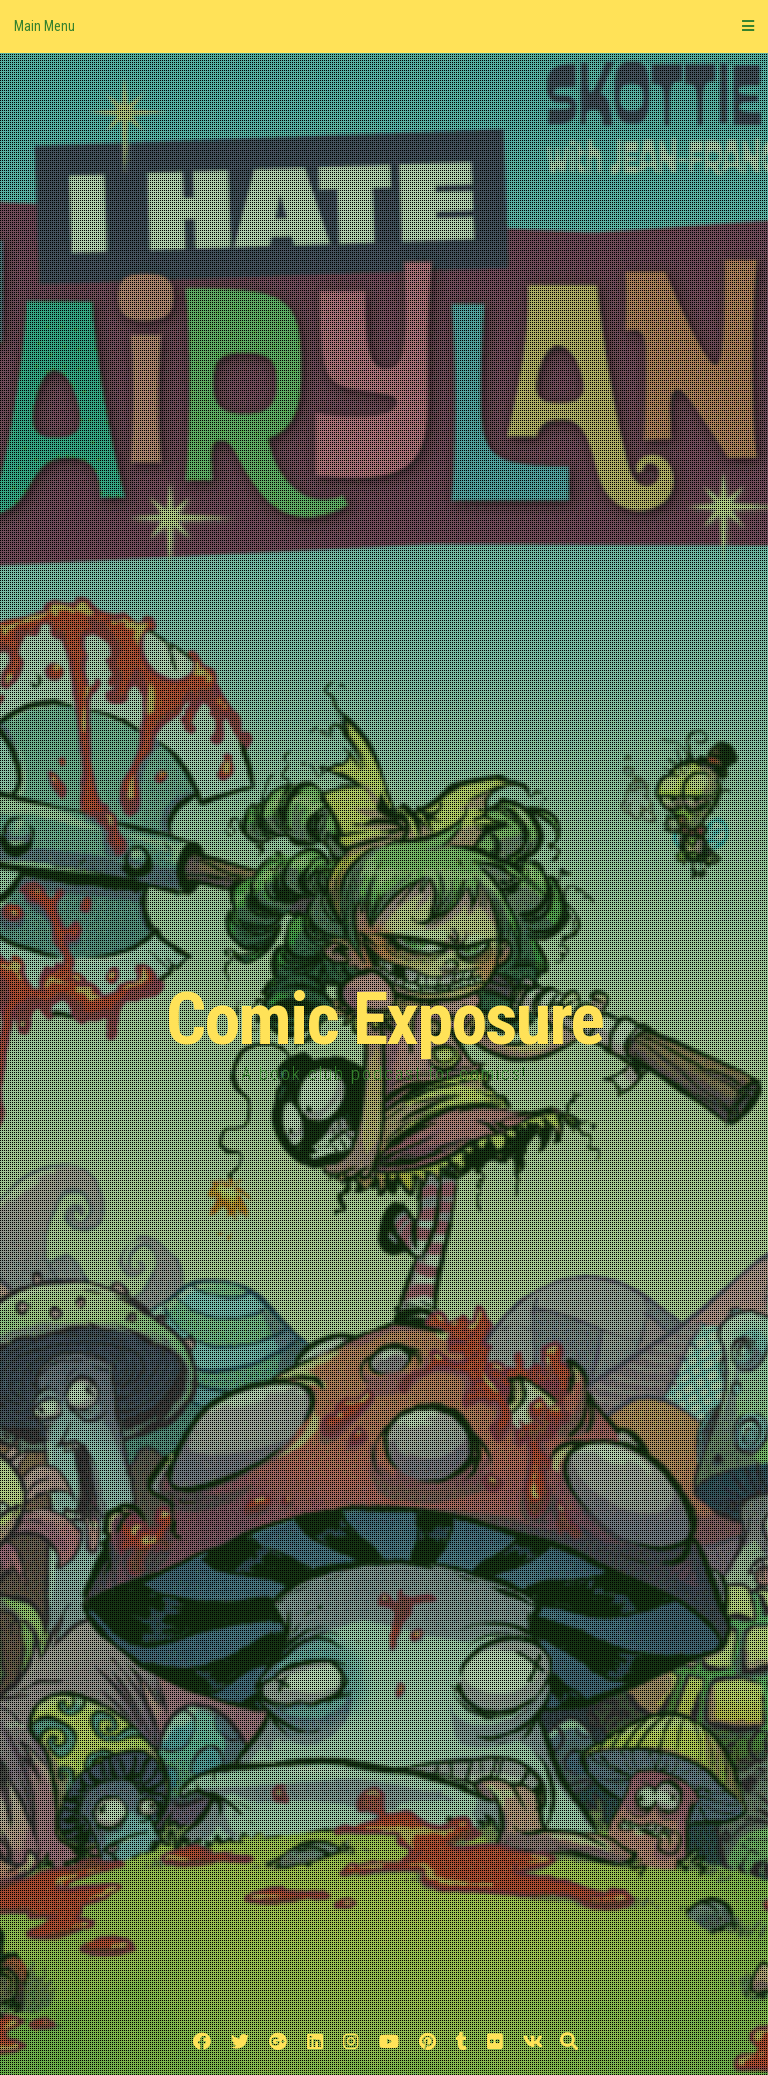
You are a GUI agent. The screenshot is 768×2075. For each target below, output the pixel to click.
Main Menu (384, 26)
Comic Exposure (384, 1019)
